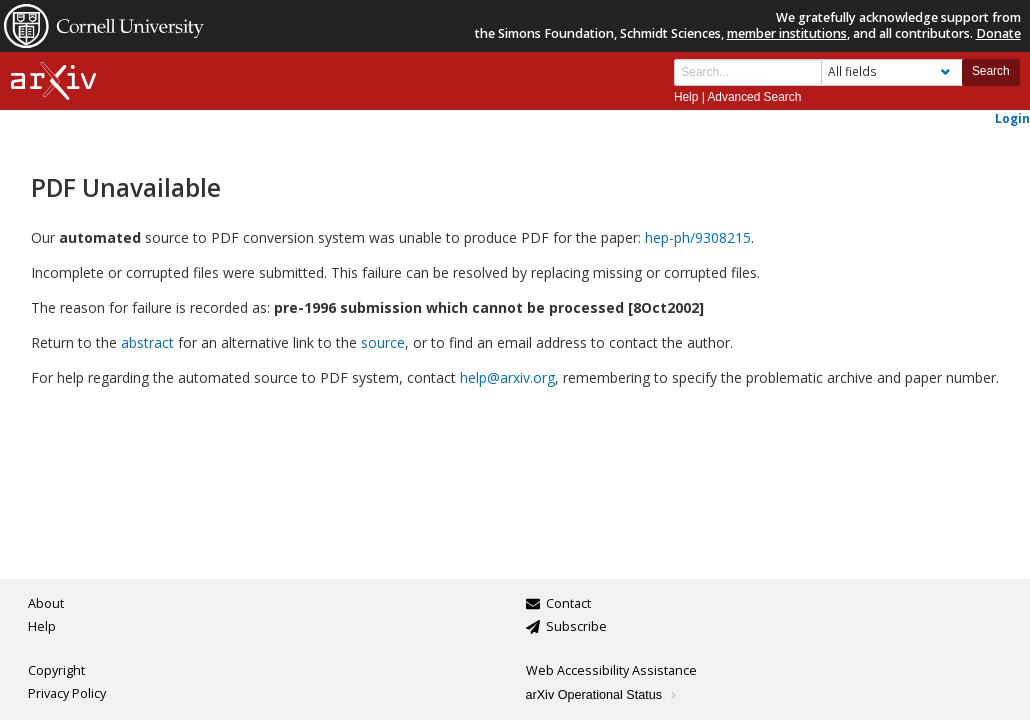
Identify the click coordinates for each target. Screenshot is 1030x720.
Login (1012, 118)
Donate (998, 33)
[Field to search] (892, 72)
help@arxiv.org (507, 377)
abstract (147, 342)
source (383, 342)
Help (686, 97)
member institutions (787, 33)
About (46, 603)
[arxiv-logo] (53, 81)
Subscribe (576, 626)
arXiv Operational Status (602, 695)
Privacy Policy (67, 693)
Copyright (56, 670)
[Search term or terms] (748, 72)
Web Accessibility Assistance (611, 670)
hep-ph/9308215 (698, 237)
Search (991, 71)
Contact (568, 603)
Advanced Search (754, 97)
